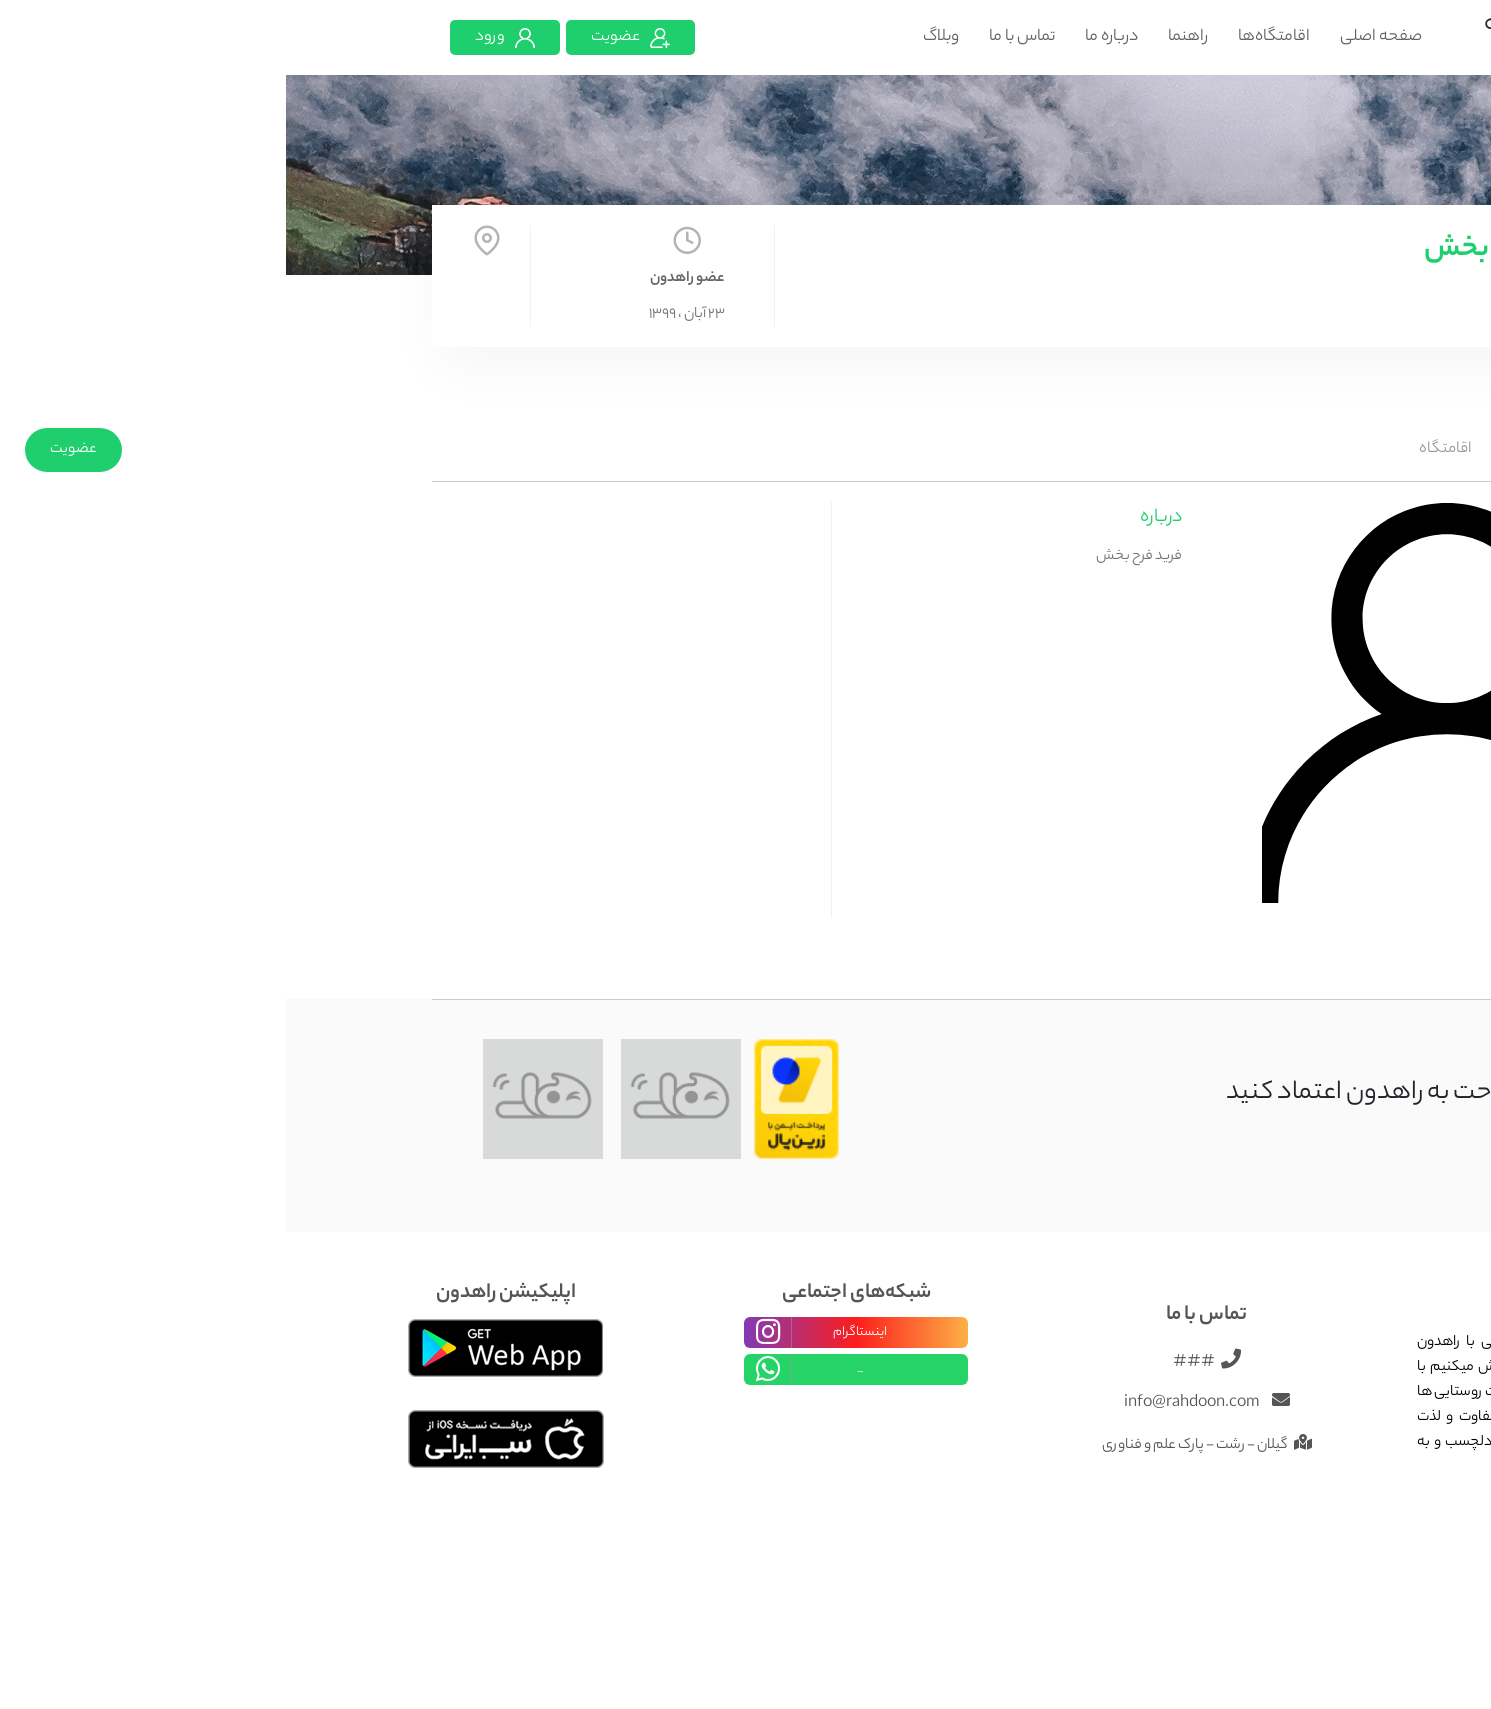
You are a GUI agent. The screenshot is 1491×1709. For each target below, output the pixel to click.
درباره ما (825, 37)
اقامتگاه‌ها (988, 37)
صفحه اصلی (1095, 37)
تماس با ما (736, 37)
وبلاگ (655, 37)
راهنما (902, 37)
